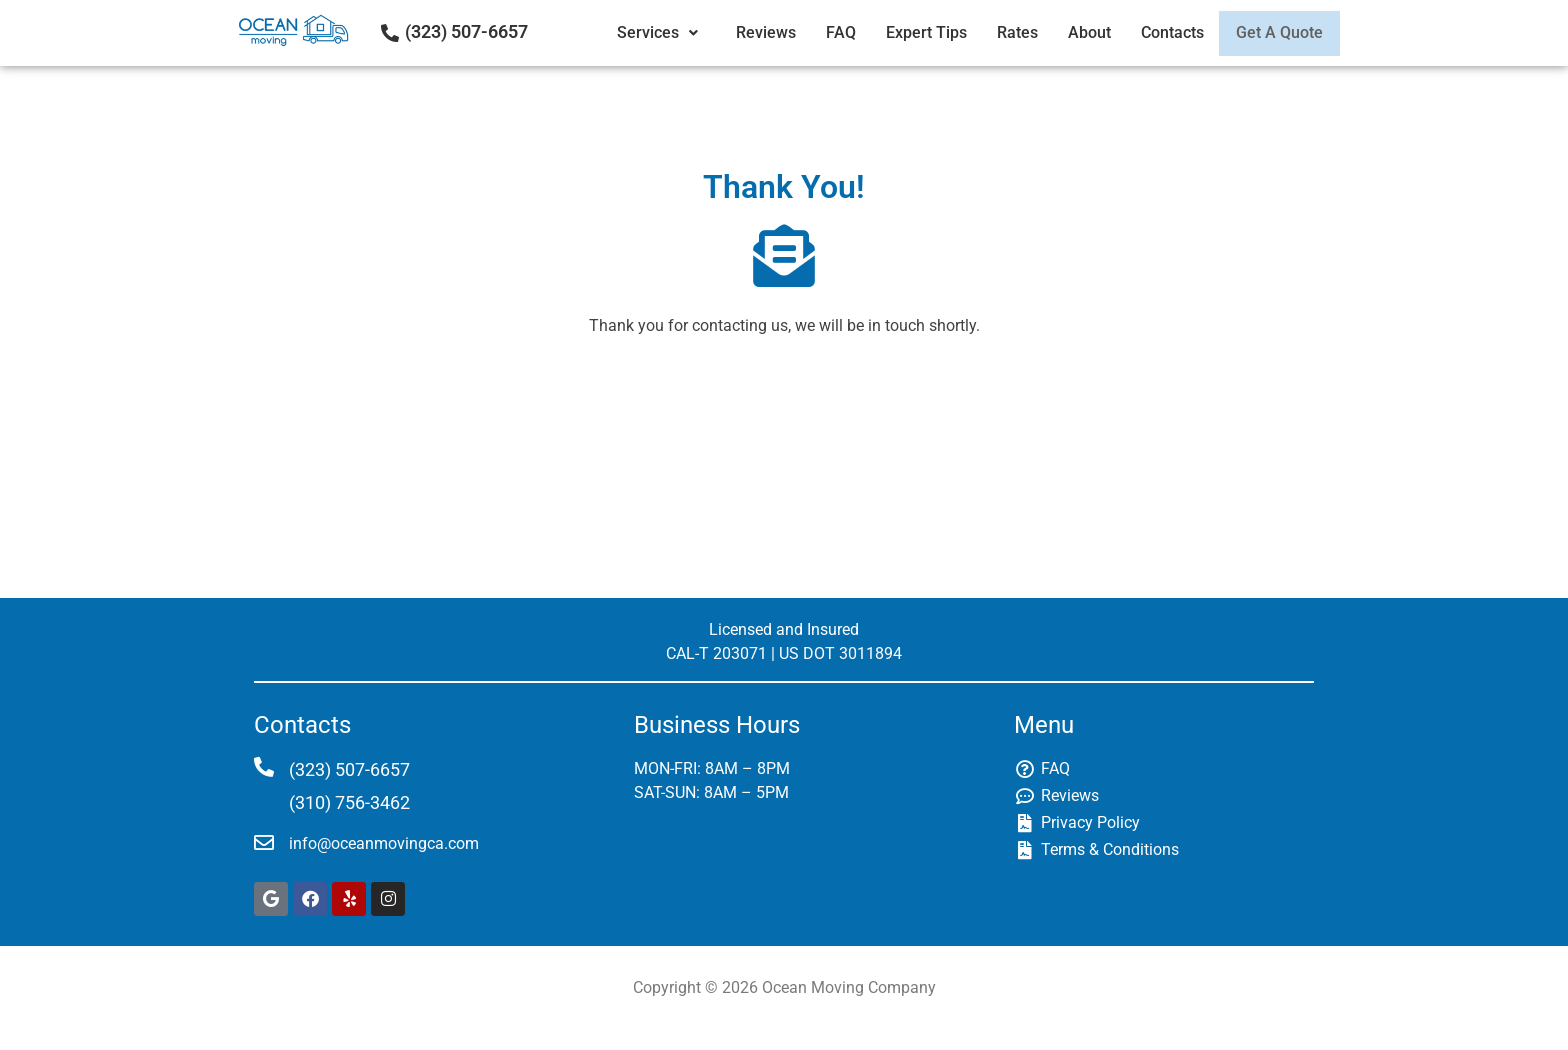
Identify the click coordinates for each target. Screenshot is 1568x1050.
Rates (1003, 32)
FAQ (827, 32)
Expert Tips (912, 32)
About (1075, 32)
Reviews (752, 32)
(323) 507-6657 (466, 31)
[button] (648, 33)
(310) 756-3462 (349, 802)
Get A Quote (1272, 32)
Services (648, 32)
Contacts (1158, 32)
